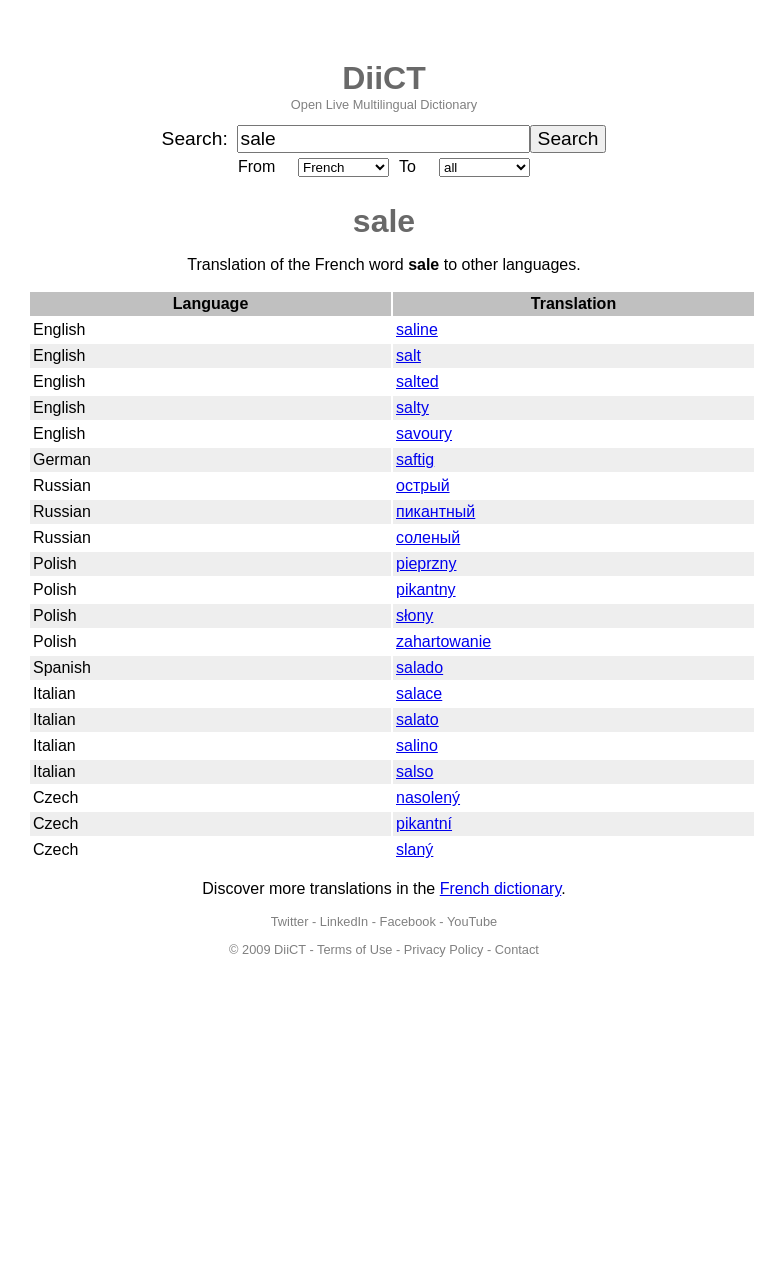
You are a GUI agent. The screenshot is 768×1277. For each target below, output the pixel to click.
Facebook (408, 921)
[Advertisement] (384, 1127)
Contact (517, 949)
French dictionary (501, 888)
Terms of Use (354, 949)
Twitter (290, 921)
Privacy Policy (444, 949)
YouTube (472, 921)
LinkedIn (344, 921)
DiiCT (384, 78)
